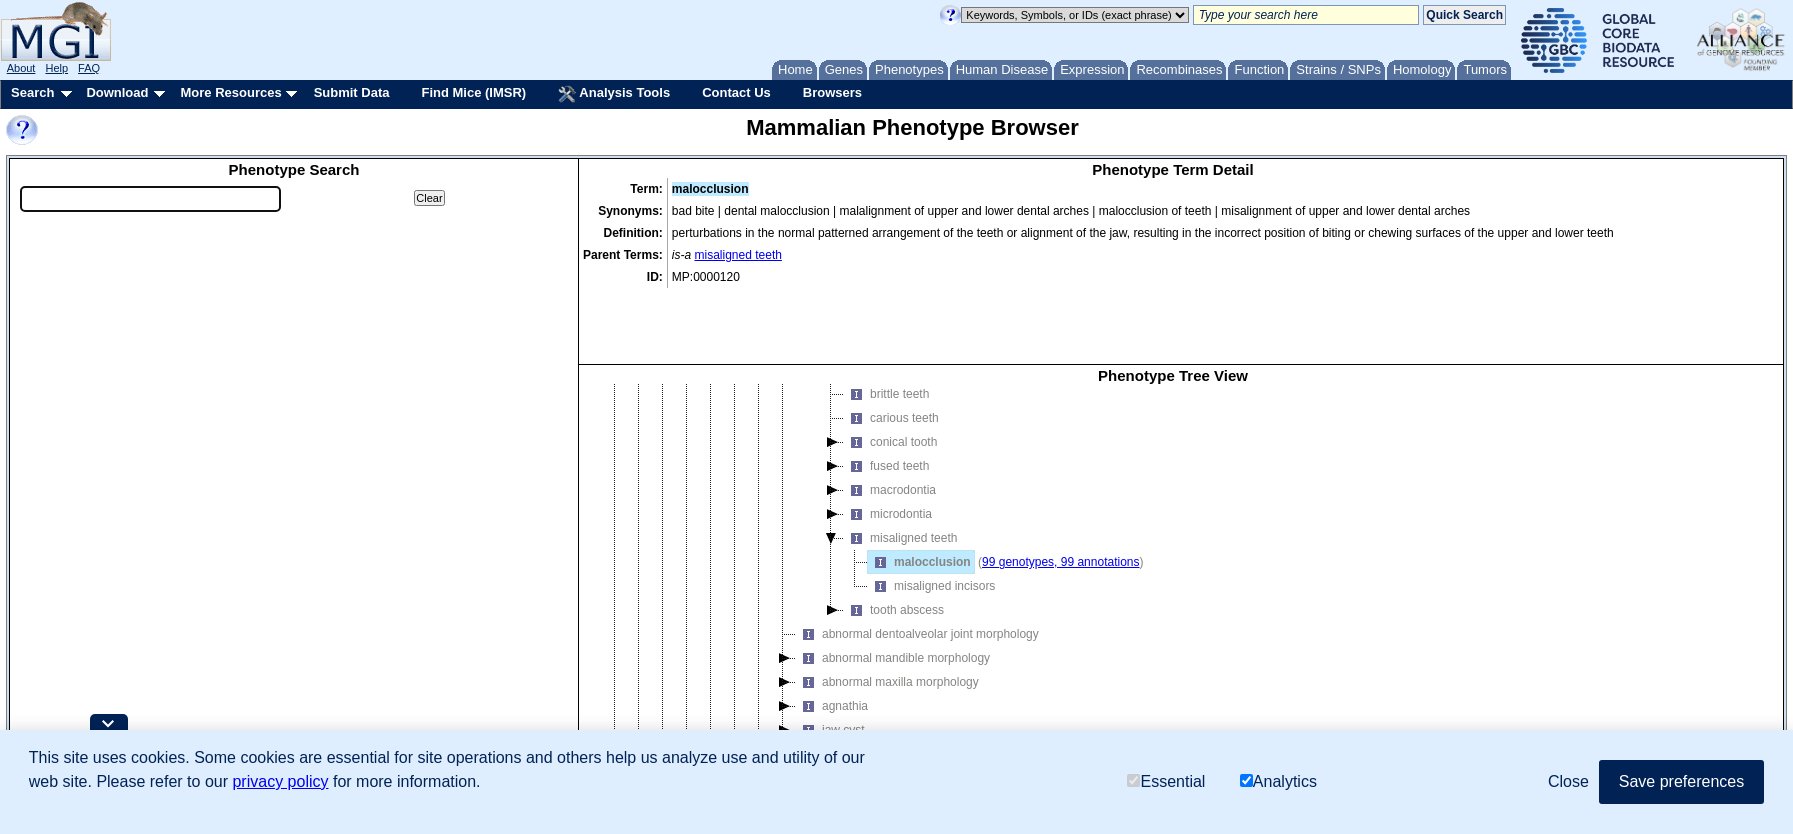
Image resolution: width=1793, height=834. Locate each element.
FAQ (89, 68)
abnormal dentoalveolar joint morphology (917, 577)
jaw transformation (858, 697)
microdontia (888, 457)
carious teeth (891, 361)
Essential (1166, 781)
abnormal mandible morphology (893, 601)
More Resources (230, 92)
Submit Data (352, 92)
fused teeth (886, 409)
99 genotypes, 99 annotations (1060, 505)
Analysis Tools (614, 94)
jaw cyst (830, 673)
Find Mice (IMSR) (473, 92)
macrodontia (890, 433)
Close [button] (1568, 781)
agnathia (832, 649)
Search (32, 92)
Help (56, 68)
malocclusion (919, 505)
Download (117, 92)
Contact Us (736, 92)
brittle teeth (886, 337)
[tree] (1173, 550)
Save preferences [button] (1681, 781)
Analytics (1278, 781)
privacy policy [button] (280, 781)
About (21, 68)
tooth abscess (894, 553)
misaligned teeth (738, 255)
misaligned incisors (931, 529)
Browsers (832, 92)
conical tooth (890, 385)
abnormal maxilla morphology (887, 625)
